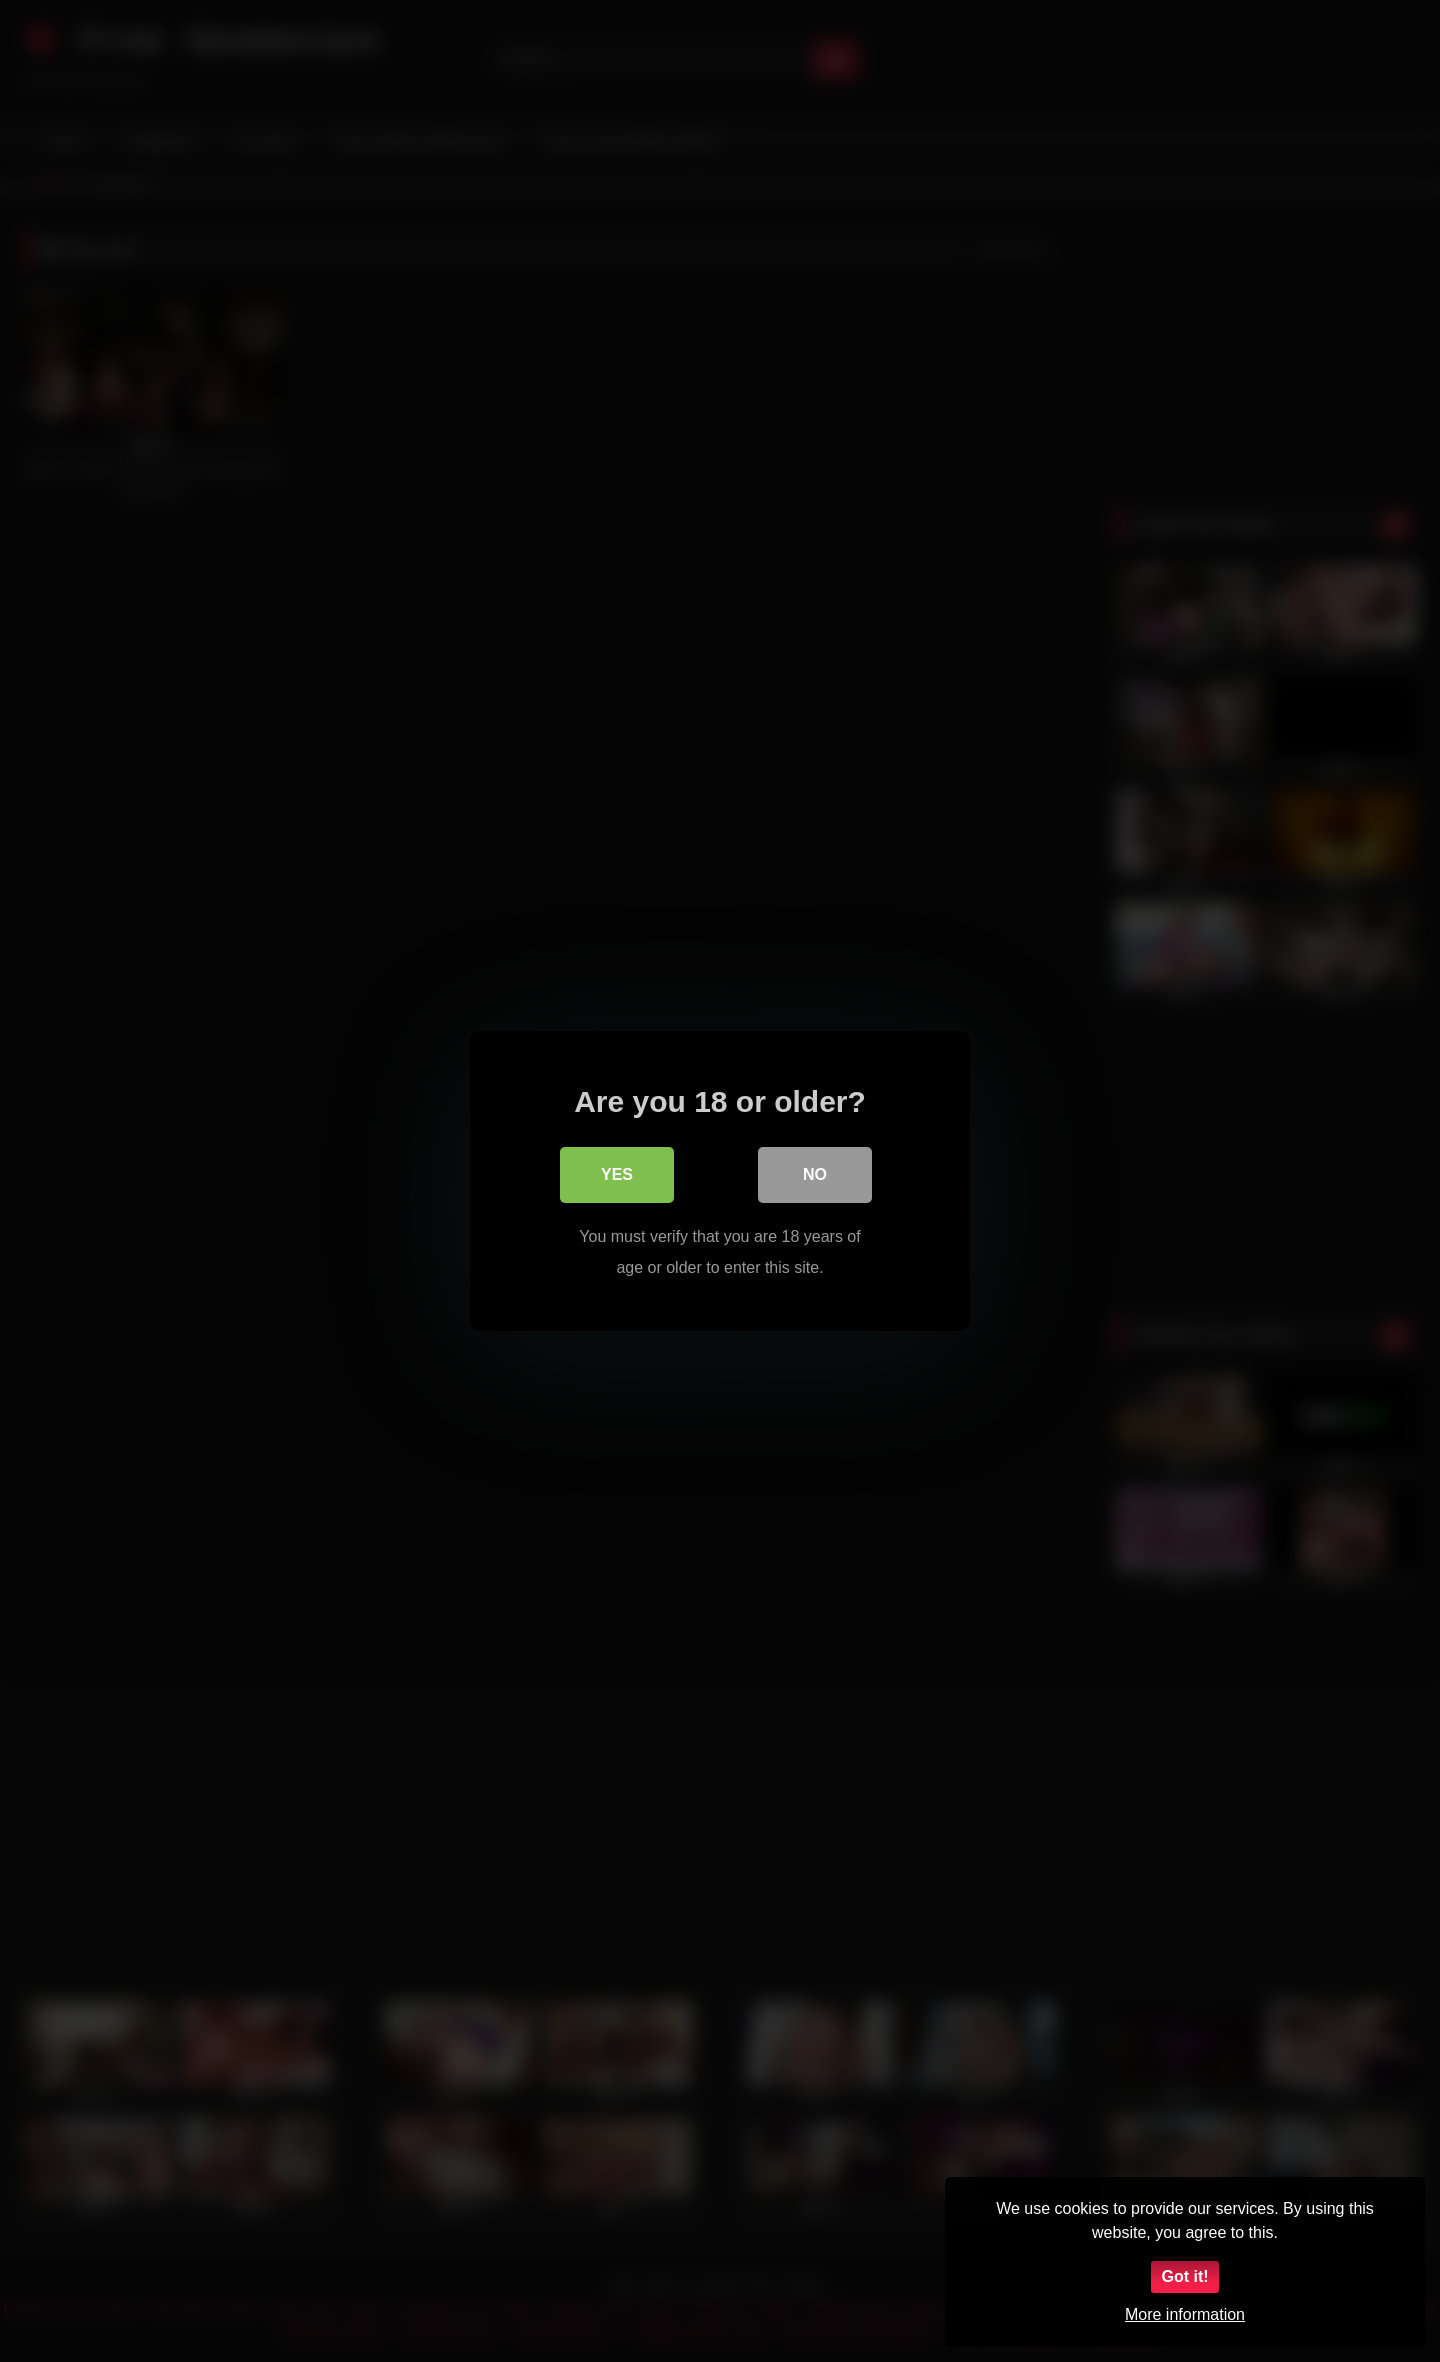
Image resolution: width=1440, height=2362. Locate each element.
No (815, 1175)
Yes (617, 1175)
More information (1185, 2314)
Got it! (1184, 2276)
